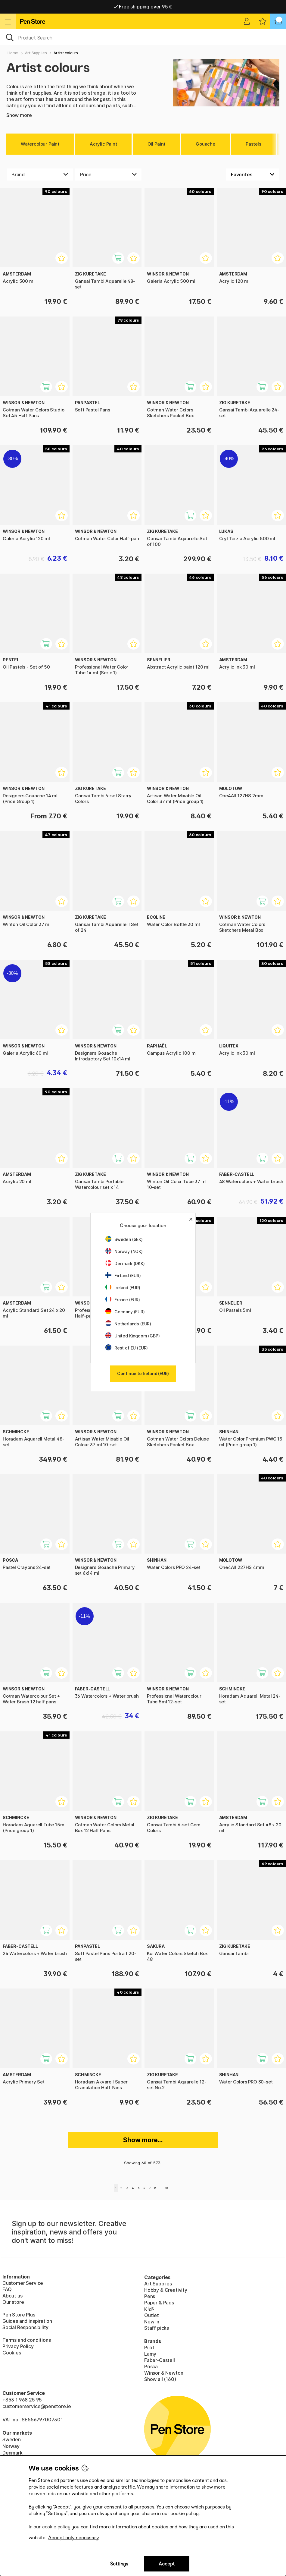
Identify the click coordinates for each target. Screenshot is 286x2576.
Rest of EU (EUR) (126, 1347)
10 (166, 2188)
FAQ (6, 2289)
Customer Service (22, 2283)
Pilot (149, 2348)
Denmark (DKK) (125, 1263)
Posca (151, 2366)
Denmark (12, 2453)
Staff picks (156, 2328)
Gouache (205, 144)
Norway (11, 2446)
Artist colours (66, 53)
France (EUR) (122, 1299)
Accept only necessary (73, 2537)
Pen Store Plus (18, 2315)
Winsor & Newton (163, 2373)
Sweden (11, 2439)
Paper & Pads (159, 2303)
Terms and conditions (26, 2340)
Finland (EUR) (123, 1275)
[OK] (143, 37)
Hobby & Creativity (165, 2290)
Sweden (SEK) (124, 1239)
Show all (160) (160, 2379)
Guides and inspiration (27, 2321)
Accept (167, 2564)
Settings (119, 2564)
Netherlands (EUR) (128, 1323)
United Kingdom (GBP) (132, 1335)
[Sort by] (252, 174)
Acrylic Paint (103, 144)
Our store (13, 2302)
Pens (149, 2296)
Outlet (151, 2315)
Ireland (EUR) (122, 1287)
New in (151, 2322)
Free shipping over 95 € (143, 7)
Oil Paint (156, 144)
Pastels (253, 144)
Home (13, 53)
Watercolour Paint (40, 144)
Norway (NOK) (124, 1251)
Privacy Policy (18, 2346)
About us (12, 2296)
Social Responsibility (25, 2327)
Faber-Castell (159, 2360)
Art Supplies (36, 53)
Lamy (150, 2354)
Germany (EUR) (125, 1311)
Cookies (11, 2353)
